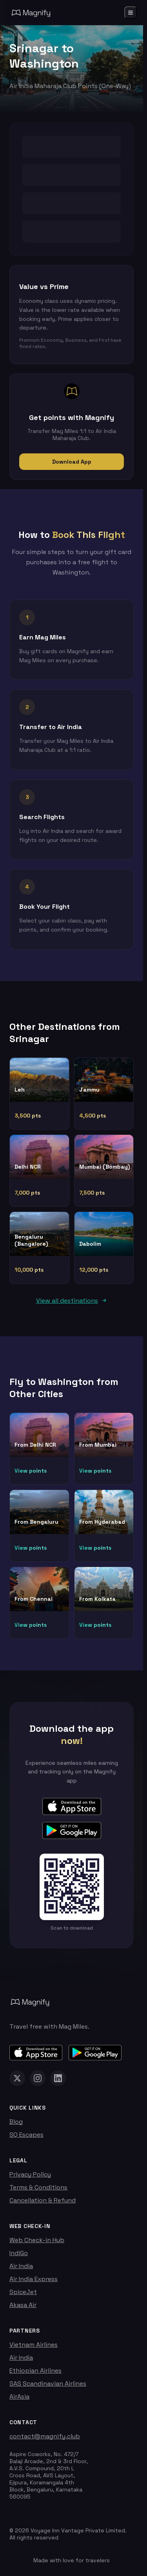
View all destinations (71, 1300)
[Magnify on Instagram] (37, 2078)
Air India (21, 2266)
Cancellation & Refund (42, 2200)
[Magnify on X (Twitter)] (17, 2078)
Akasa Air (22, 2305)
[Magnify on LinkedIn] (58, 2078)
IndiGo (18, 2253)
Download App (71, 461)
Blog (16, 2122)
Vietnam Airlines (33, 2344)
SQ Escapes (26, 2134)
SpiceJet (23, 2292)
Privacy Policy (30, 2174)
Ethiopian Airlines (35, 2370)
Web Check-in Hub (36, 2240)
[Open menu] (130, 12)
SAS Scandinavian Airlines (47, 2383)
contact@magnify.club (44, 2436)
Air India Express (33, 2279)
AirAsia (19, 2396)
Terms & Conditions (38, 2187)
